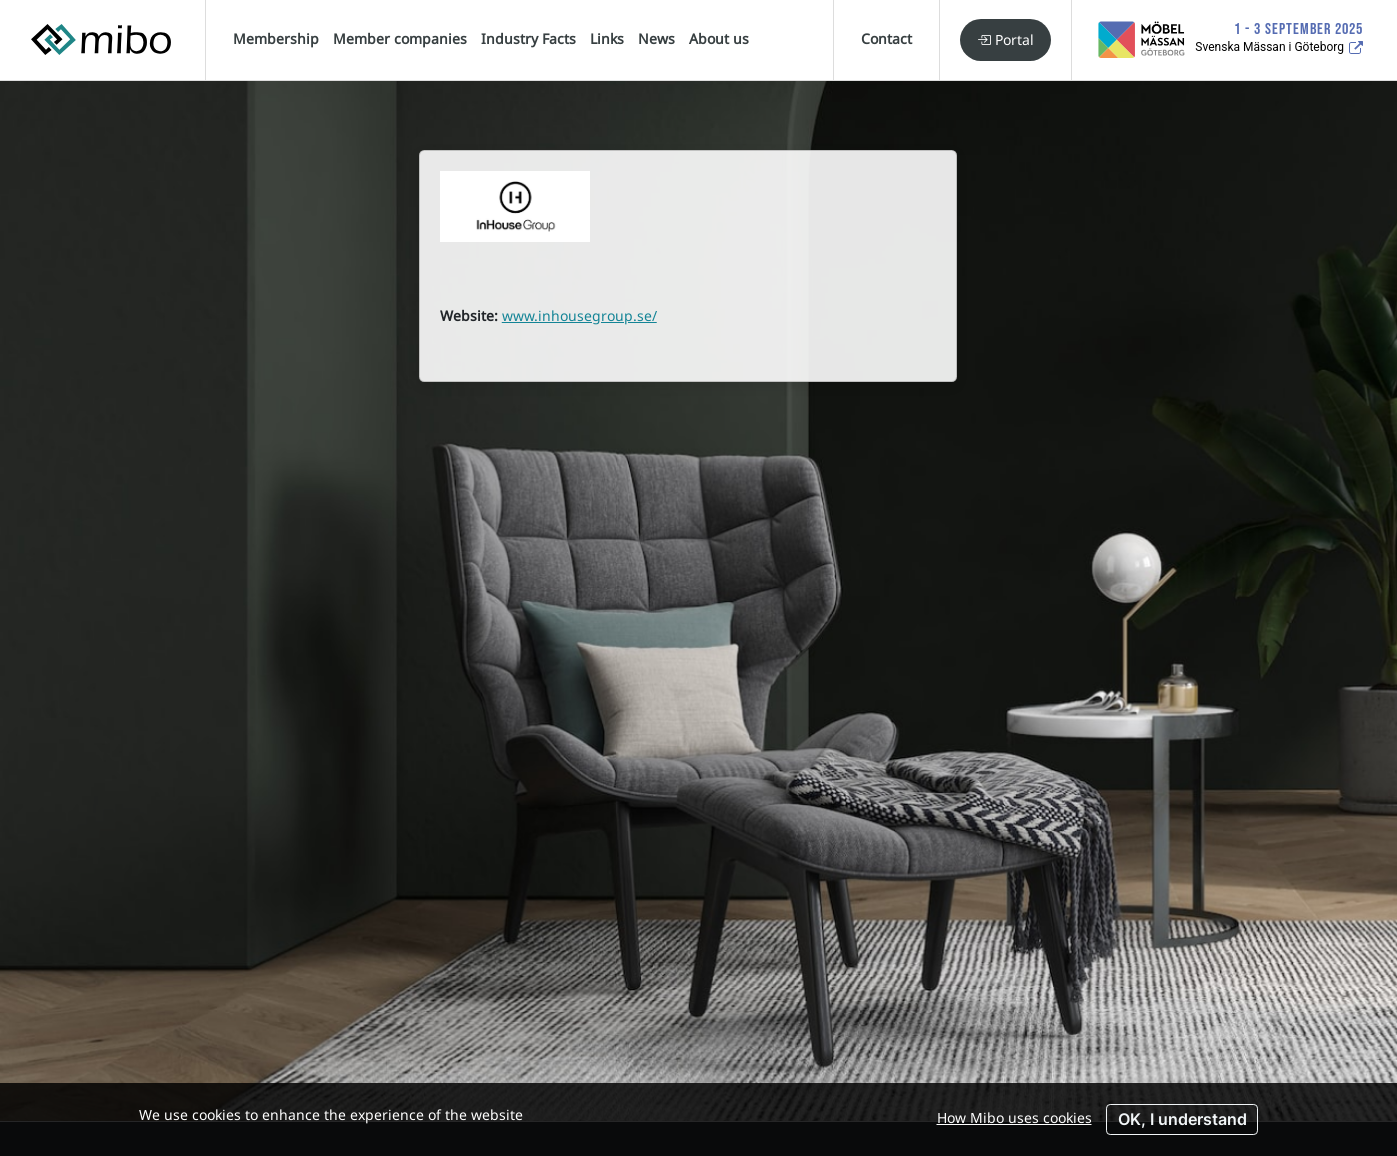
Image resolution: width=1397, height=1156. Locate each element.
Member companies (400, 38)
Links (607, 38)
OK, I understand (1182, 1119)
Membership (276, 38)
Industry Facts (528, 38)
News (656, 38)
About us (719, 38)
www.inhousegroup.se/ (579, 315)
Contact (886, 38)
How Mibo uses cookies (1014, 1117)
